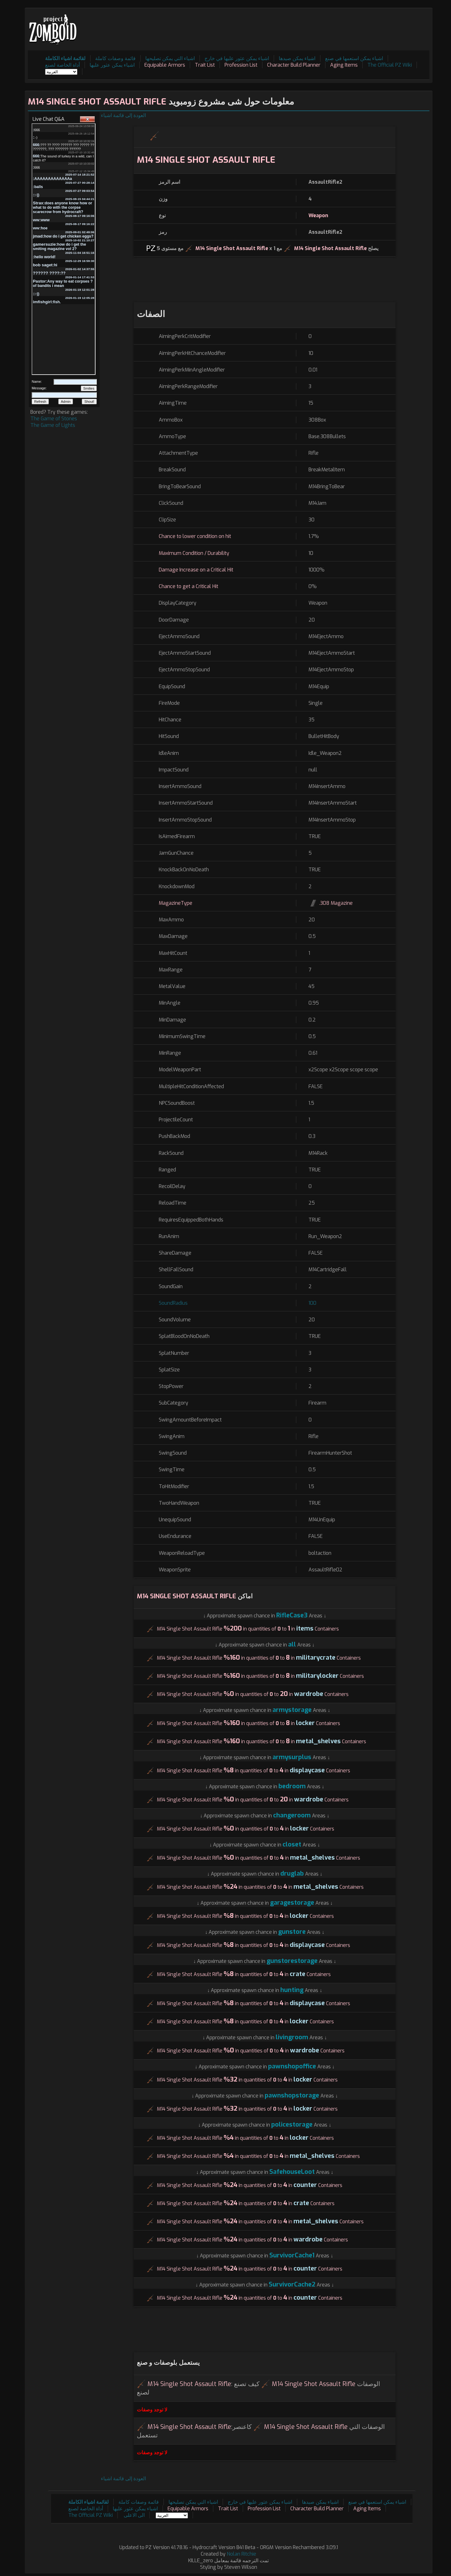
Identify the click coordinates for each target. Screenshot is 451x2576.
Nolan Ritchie (241, 2554)
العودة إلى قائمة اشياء (123, 115)
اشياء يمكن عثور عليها (112, 65)
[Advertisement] (315, 25)
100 (312, 1303)
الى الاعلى (134, 2515)
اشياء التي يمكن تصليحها (170, 58)
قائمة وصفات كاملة (115, 58)
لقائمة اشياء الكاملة (65, 58)
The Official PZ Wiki (389, 65)
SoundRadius (173, 1303)
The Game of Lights (52, 425)
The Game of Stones (53, 418)
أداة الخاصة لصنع (62, 65)
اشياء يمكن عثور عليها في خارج (237, 58)
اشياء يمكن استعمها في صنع (354, 58)
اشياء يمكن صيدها (297, 58)
